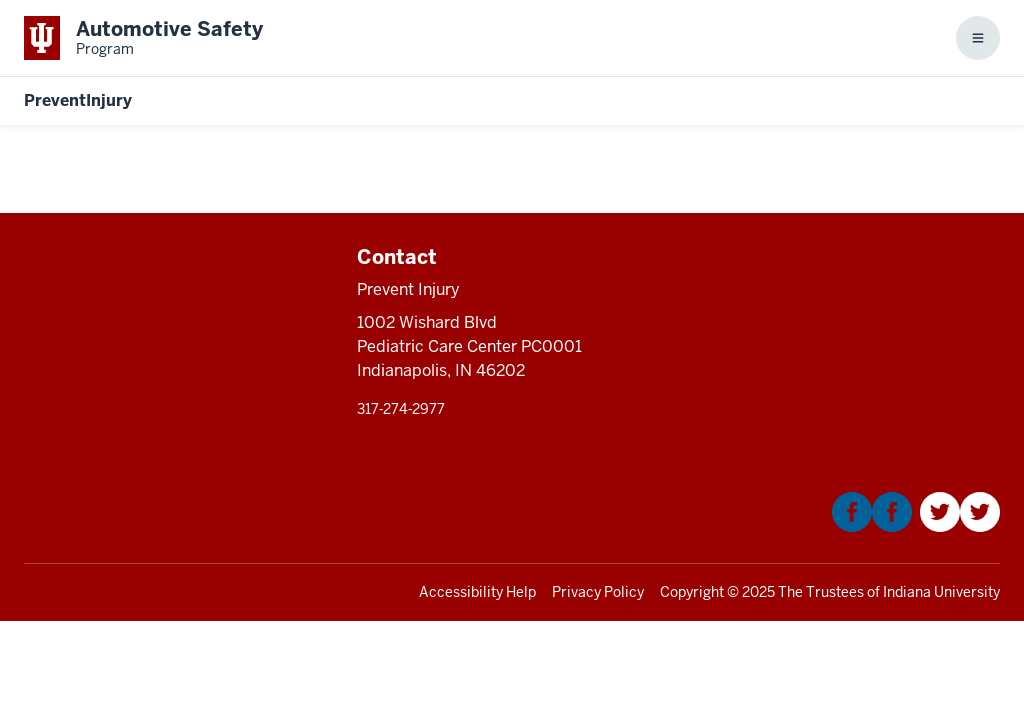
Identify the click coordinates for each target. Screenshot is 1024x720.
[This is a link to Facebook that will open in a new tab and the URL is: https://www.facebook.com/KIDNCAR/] (872, 526)
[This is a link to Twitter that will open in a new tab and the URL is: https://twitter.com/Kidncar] (960, 526)
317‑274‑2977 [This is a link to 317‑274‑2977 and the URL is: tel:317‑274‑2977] (401, 409)
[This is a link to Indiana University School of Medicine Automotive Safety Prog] (143, 38)
